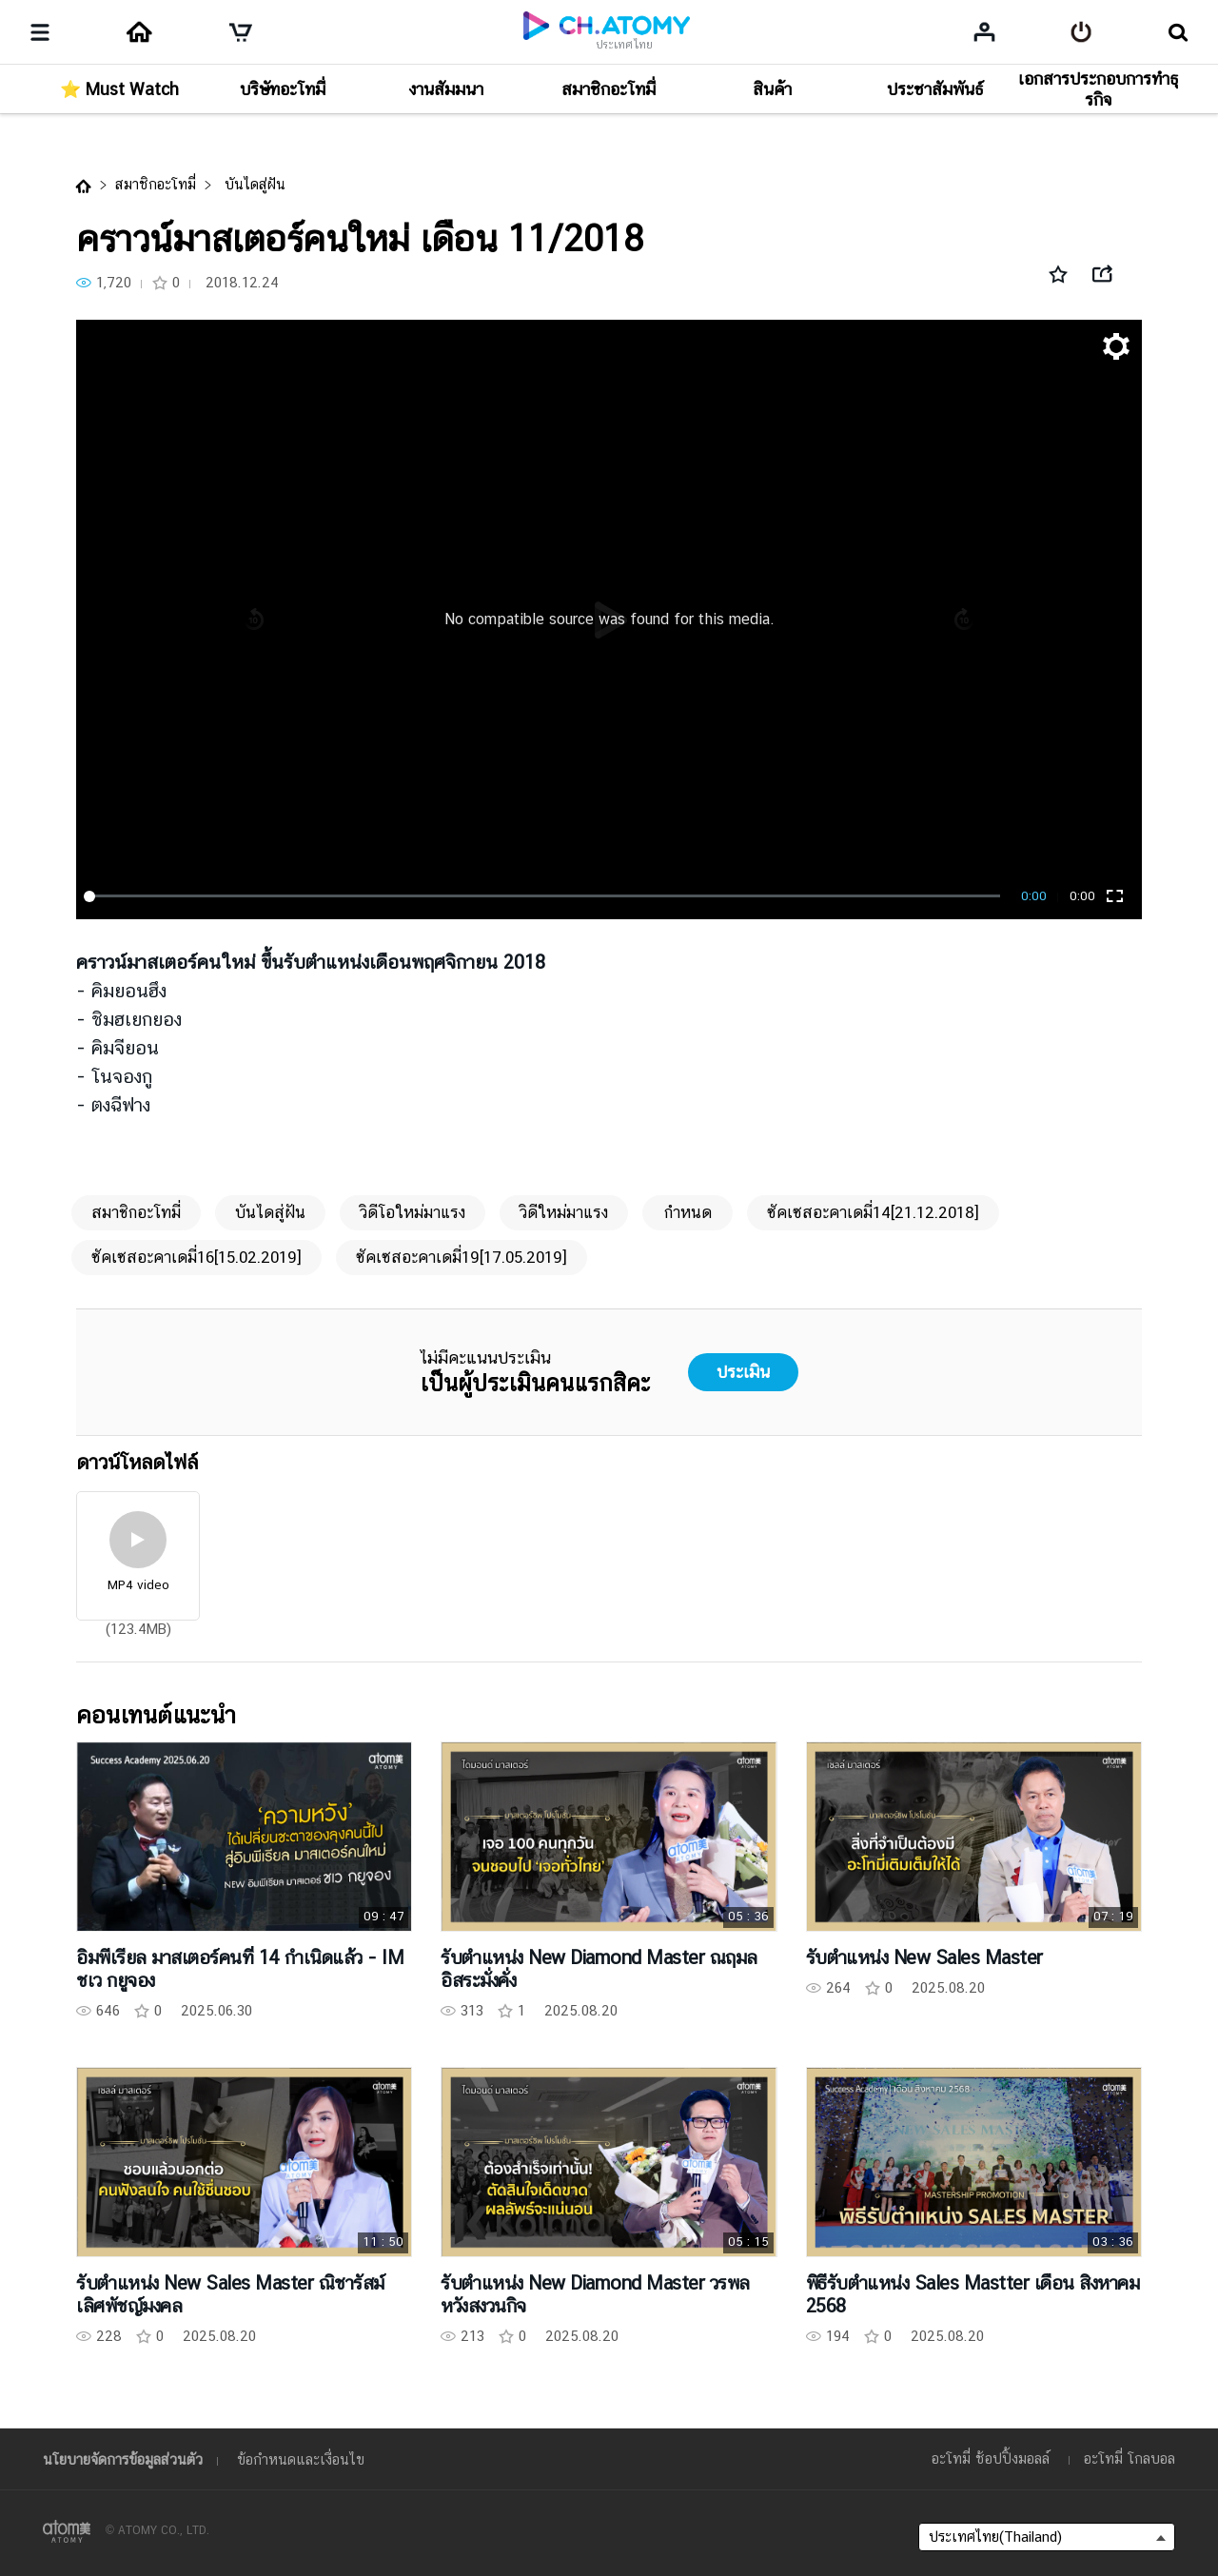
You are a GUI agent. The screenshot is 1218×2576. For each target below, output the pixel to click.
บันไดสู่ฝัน (252, 184)
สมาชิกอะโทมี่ (155, 184)
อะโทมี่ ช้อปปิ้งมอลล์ (991, 2458)
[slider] (545, 896)
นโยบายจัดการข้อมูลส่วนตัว (123, 2459)
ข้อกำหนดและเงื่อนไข (300, 2459)
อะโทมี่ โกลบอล (1129, 2458)
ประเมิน (743, 1372)
